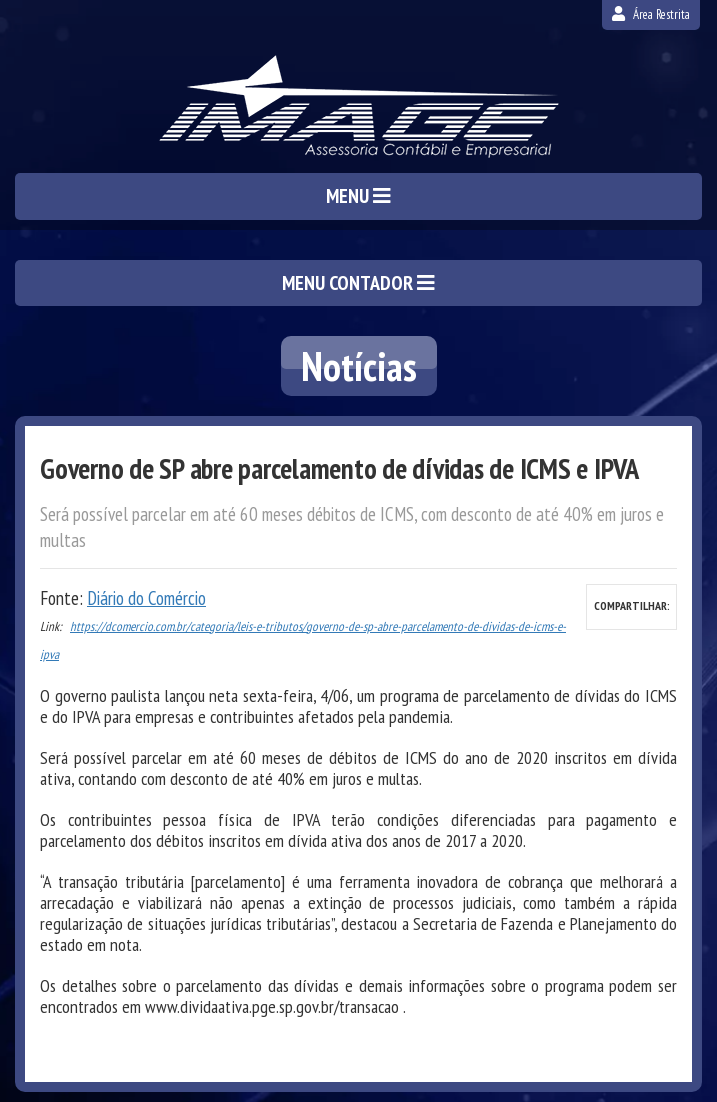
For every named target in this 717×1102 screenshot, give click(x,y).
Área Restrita (651, 14)
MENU (358, 196)
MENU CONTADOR (358, 283)
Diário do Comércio (146, 598)
